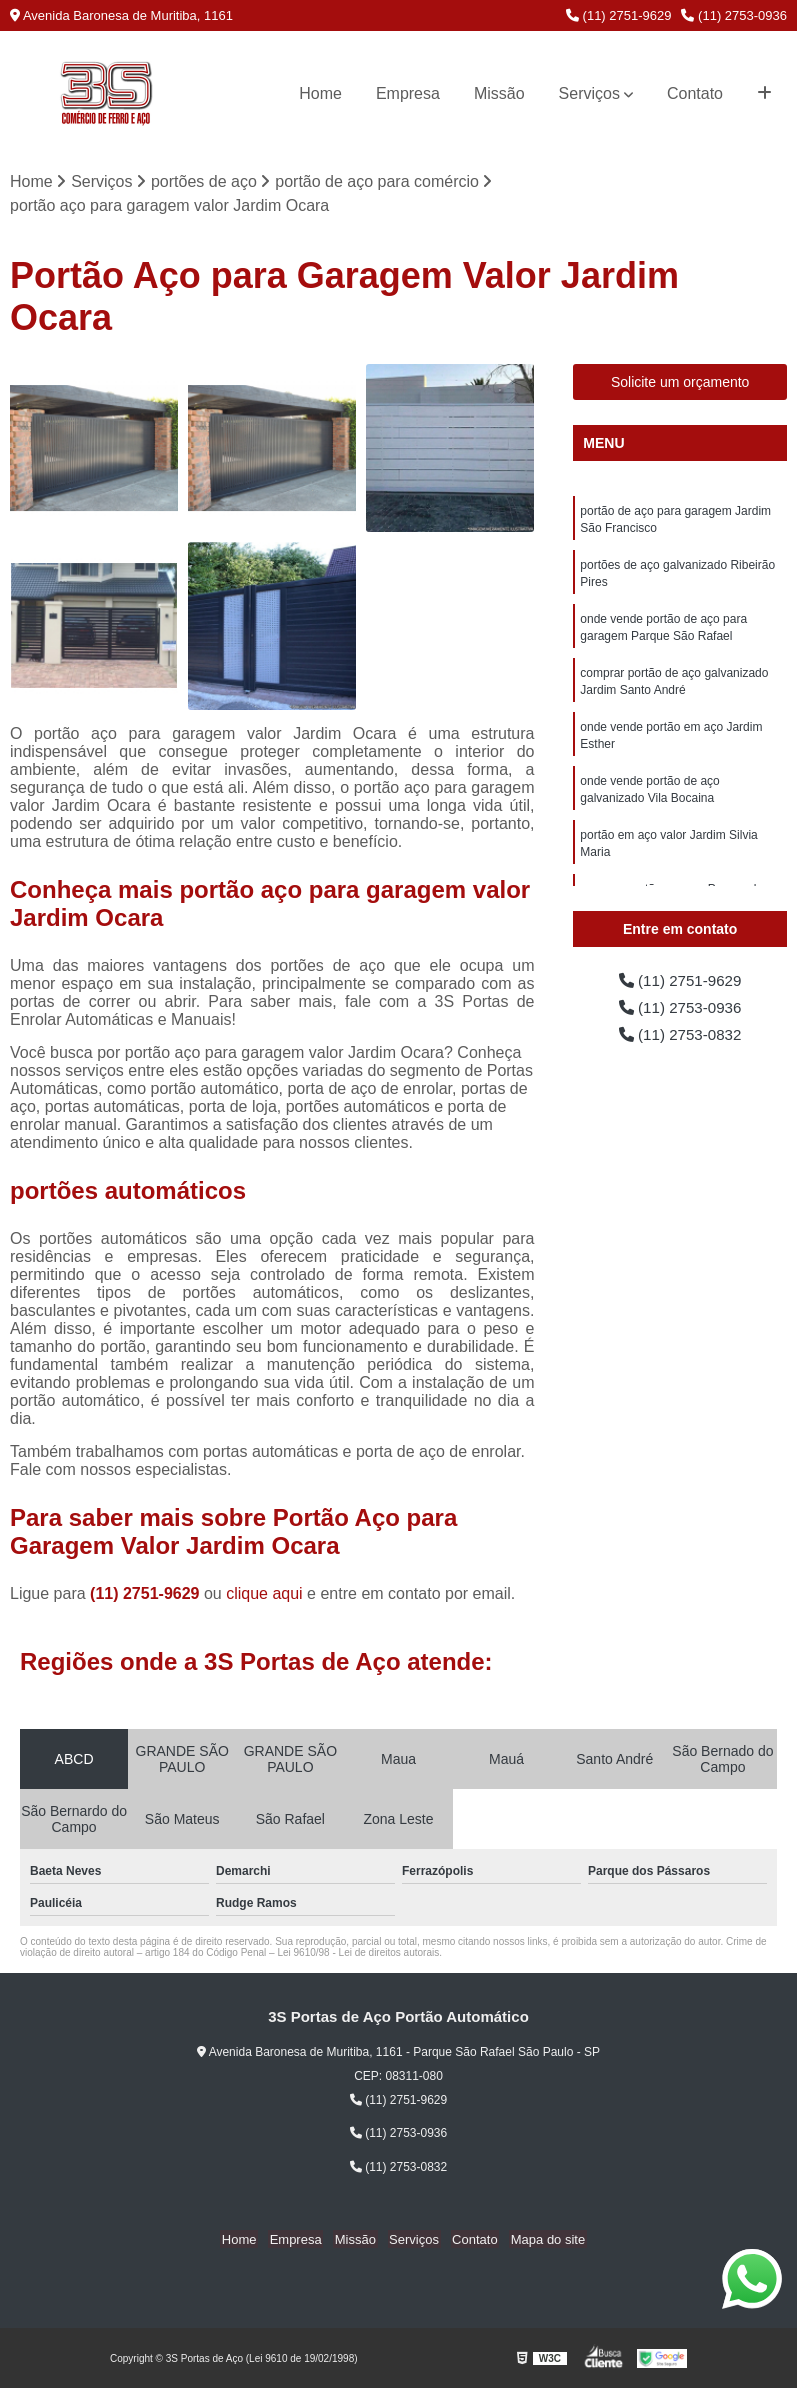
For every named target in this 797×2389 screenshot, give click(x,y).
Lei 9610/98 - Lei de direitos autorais (358, 1953)
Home (320, 93)
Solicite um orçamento (680, 383)
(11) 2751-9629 (619, 15)
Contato (695, 93)
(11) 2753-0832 (680, 1037)
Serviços (589, 93)
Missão (499, 93)
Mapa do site (540, 2239)
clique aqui (264, 1594)
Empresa (408, 93)
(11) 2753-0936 (734, 15)
